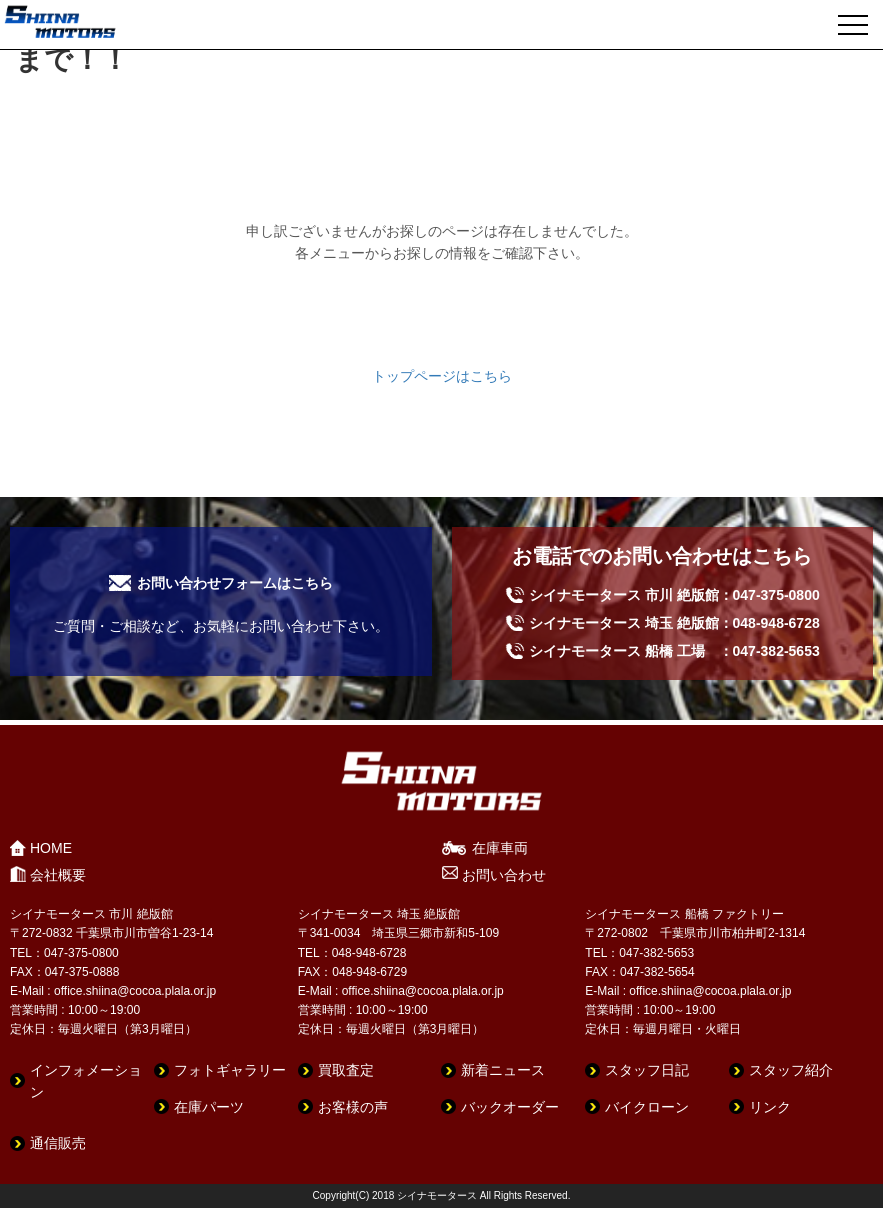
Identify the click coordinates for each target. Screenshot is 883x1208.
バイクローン (647, 1107)
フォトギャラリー (230, 1070)
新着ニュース (503, 1070)
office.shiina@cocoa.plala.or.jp (135, 991)
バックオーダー (510, 1107)
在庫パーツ (209, 1107)
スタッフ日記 (647, 1070)
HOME (51, 848)
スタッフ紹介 (791, 1070)
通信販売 (58, 1143)
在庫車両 (500, 848)
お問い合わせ (504, 875)
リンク (770, 1107)
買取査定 (346, 1070)
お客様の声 (353, 1107)
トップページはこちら (442, 376)
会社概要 (58, 875)
